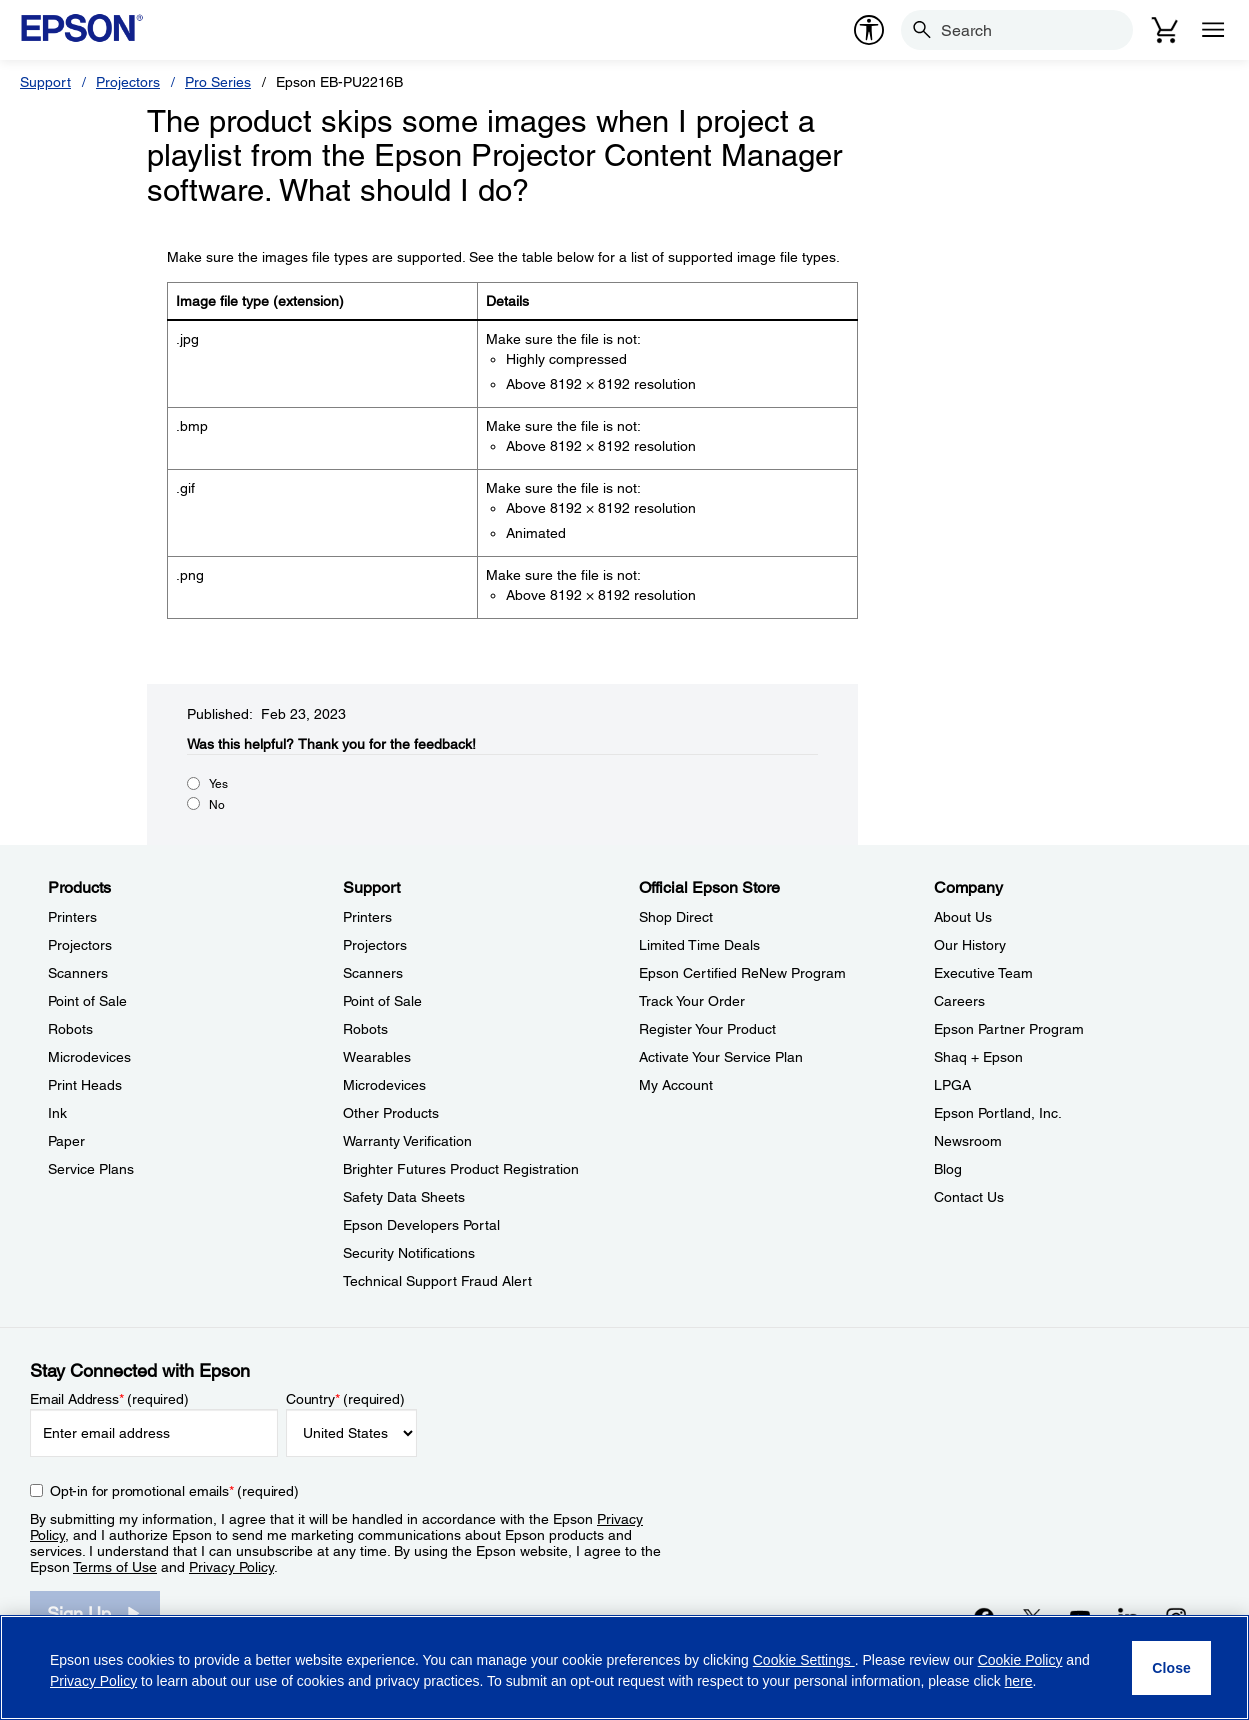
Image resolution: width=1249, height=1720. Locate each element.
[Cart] (1165, 30)
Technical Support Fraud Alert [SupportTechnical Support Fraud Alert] (437, 1281)
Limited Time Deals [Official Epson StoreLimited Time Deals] (699, 945)
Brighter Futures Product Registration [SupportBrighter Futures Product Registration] (461, 1169)
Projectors (128, 82)
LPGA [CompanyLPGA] (952, 1085)
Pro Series (218, 82)
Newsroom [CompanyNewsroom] (968, 1141)
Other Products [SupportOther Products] (391, 1113)
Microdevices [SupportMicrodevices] (384, 1085)
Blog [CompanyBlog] (948, 1169)
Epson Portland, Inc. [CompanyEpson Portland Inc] (998, 1113)
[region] (624, 1667)
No (217, 805)
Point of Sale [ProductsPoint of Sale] (87, 1001)
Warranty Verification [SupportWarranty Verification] (407, 1141)
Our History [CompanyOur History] (970, 945)
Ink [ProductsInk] (57, 1113)
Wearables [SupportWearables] (377, 1057)
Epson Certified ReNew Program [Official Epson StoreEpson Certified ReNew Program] (742, 973)
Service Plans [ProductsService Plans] (91, 1169)
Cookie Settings (804, 1660)
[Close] (1171, 1668)
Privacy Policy (231, 1567)
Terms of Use (115, 1567)
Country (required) (345, 1399)
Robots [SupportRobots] (365, 1029)
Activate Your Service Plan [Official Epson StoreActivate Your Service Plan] (721, 1057)
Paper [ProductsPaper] (66, 1141)
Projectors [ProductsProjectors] (80, 945)
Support (45, 82)
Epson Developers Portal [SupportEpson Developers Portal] (421, 1225)
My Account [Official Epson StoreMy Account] (676, 1085)
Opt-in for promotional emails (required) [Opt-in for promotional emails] (174, 1491)
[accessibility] (869, 30)
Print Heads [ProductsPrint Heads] (85, 1085)
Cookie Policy (1020, 1660)
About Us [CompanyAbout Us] (963, 917)
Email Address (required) (109, 1399)
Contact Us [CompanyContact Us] (969, 1197)
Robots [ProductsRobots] (70, 1029)
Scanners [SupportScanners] (373, 973)
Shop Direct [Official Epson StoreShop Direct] (676, 917)
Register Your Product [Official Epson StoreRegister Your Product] (707, 1029)
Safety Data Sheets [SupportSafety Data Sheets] (404, 1197)
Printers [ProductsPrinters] (72, 917)
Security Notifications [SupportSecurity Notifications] (409, 1253)
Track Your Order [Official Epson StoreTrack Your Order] (692, 1001)
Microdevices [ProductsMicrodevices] (89, 1057)
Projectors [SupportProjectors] (375, 945)
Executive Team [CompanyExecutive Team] (983, 973)
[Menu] (1213, 30)
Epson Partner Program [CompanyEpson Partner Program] (1009, 1029)
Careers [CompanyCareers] (959, 1001)
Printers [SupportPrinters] (367, 917)
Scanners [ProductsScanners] (78, 973)
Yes (218, 784)
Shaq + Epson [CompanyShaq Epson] (978, 1057)
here (1019, 1681)
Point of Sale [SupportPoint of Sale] (382, 1001)
